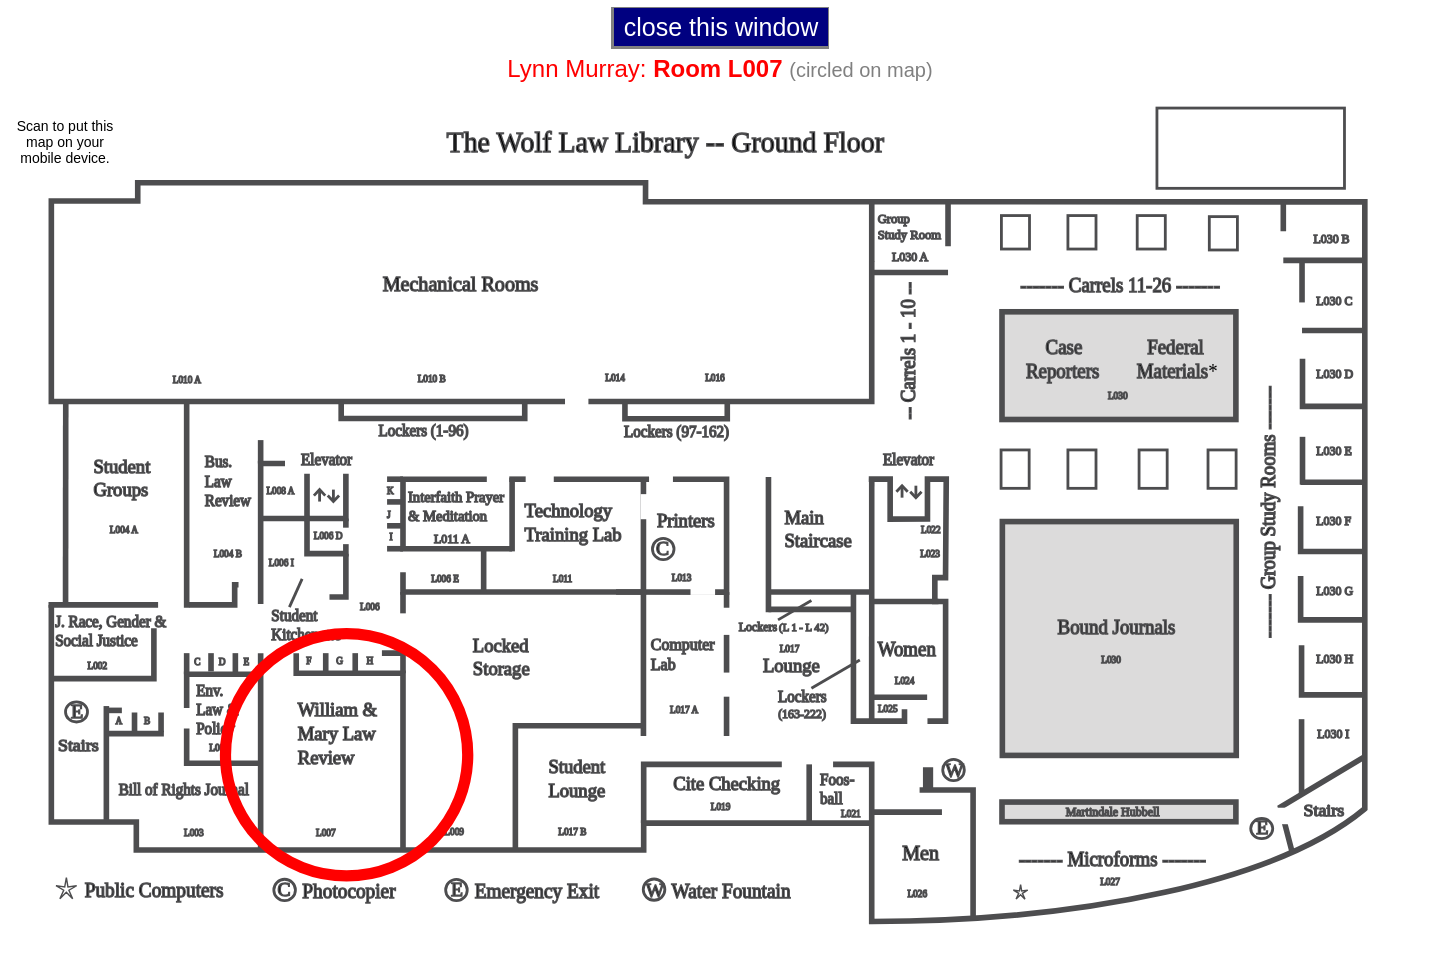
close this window (721, 27)
